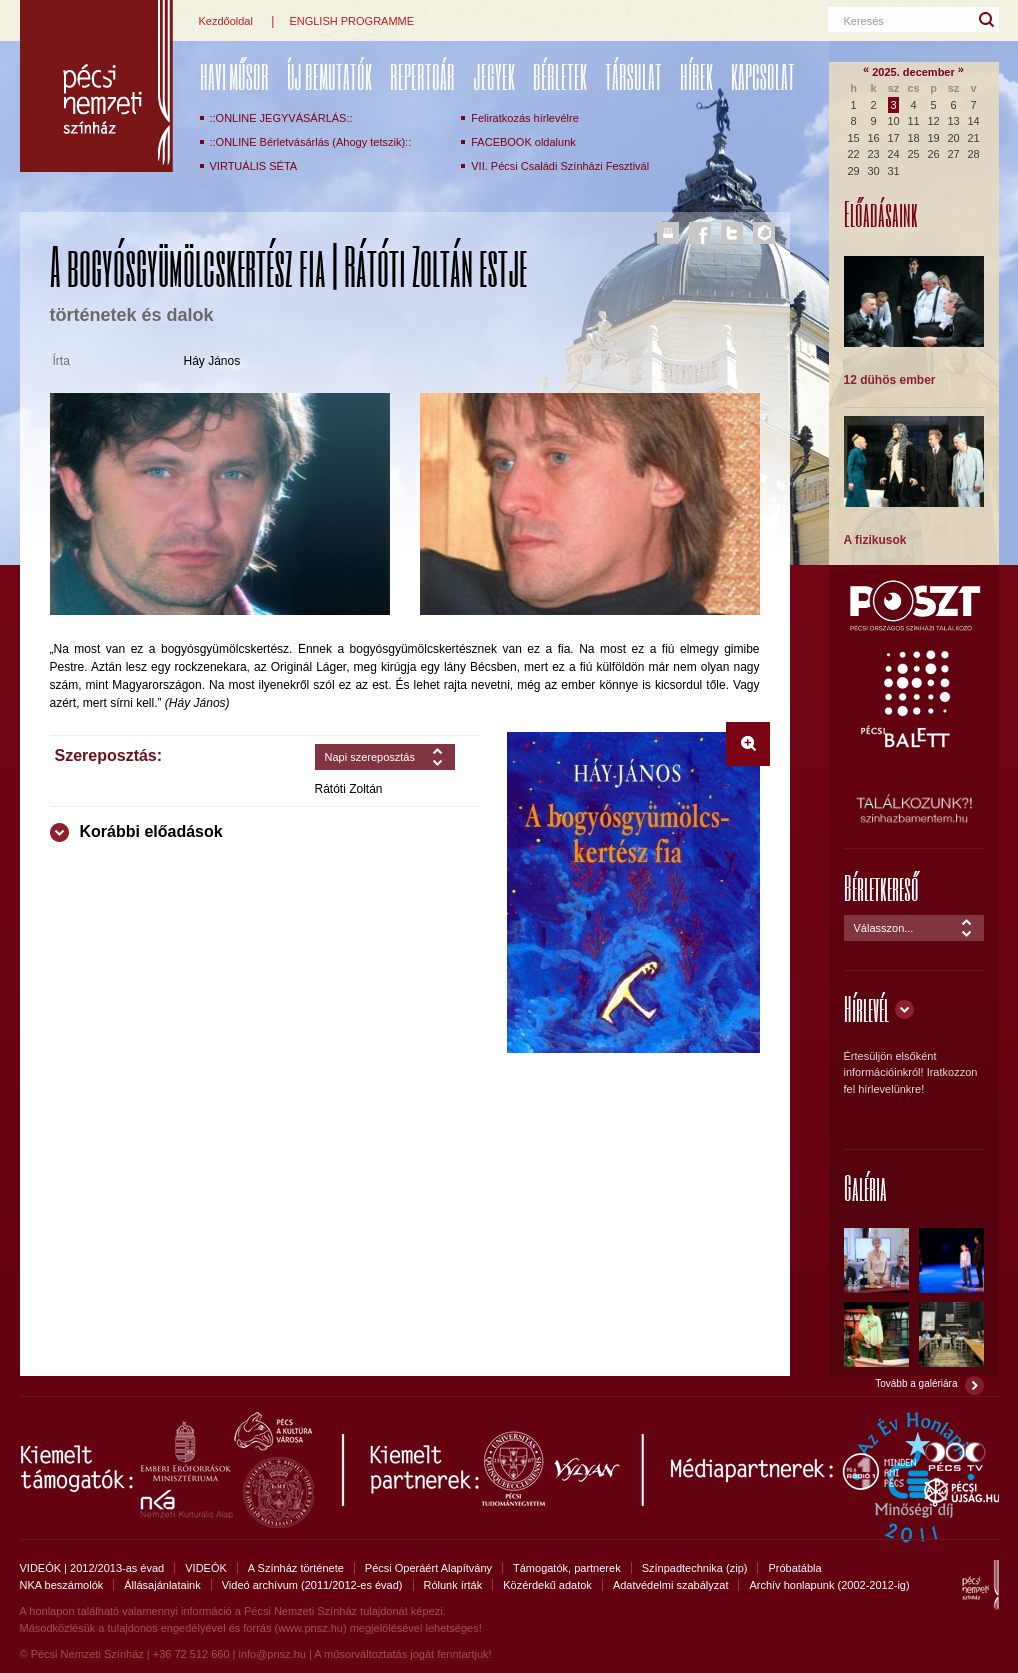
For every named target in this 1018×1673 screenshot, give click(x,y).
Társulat (633, 76)
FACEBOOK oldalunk (523, 142)
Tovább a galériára (916, 1383)
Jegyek (494, 76)
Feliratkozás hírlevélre (525, 118)
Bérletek (560, 76)
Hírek (696, 76)
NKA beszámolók (62, 1585)
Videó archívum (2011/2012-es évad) (312, 1585)
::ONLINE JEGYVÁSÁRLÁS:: (281, 118)
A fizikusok (875, 540)
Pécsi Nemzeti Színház (96, 86)
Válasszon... (884, 928)
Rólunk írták (453, 1585)
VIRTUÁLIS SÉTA (254, 166)
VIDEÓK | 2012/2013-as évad (92, 1568)
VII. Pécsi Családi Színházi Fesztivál (560, 166)
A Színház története (296, 1568)
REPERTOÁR (422, 76)
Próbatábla (794, 1568)
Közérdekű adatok (547, 1585)
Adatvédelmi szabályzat (671, 1585)
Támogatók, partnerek (567, 1568)
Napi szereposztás (370, 757)
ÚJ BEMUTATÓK (329, 76)
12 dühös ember (890, 380)
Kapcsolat (763, 76)
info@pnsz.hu (271, 1654)
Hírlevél (866, 1008)
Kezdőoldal (226, 21)
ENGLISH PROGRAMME (351, 21)
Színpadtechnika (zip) (695, 1568)
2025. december (913, 72)
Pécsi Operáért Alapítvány (428, 1568)
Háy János (212, 361)
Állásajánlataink (162, 1585)
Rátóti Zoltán (349, 789)
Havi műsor (234, 76)
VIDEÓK (206, 1568)
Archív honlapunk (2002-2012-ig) (829, 1585)
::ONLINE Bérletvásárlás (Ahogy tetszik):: (311, 142)
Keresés (864, 21)
